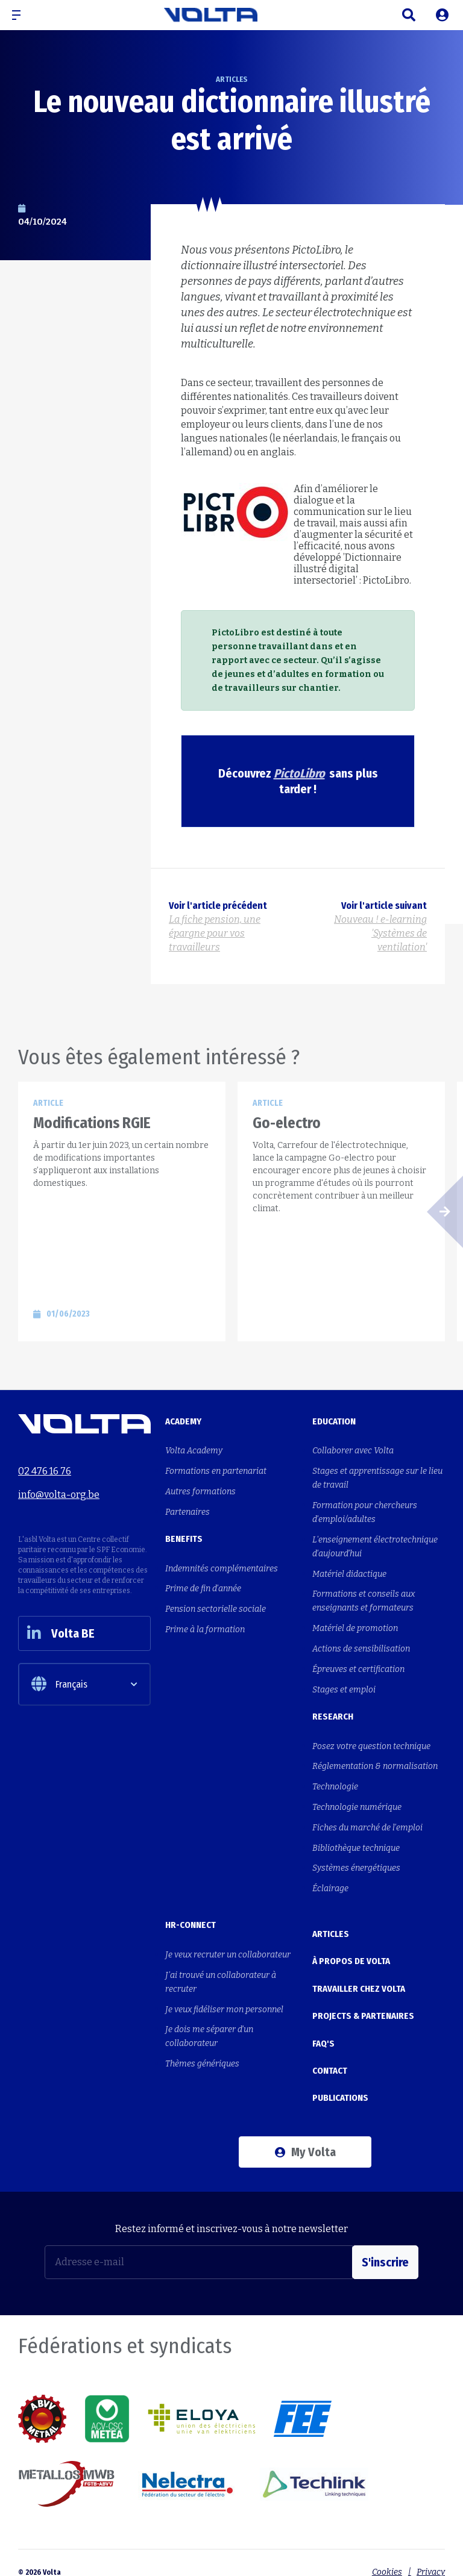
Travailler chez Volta (358, 1976)
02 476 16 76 (44, 1470)
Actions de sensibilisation (361, 1645)
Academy (183, 1421)
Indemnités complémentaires (221, 1566)
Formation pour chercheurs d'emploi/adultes (364, 1511)
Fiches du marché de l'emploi (367, 1820)
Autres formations (200, 1490)
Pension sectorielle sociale (215, 1606)
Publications (340, 2079)
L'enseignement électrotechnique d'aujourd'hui (375, 1545)
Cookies (386, 2553)
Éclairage (330, 1880)
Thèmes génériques (202, 2053)
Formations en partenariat (215, 1470)
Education (334, 1421)
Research (332, 1711)
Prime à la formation (205, 1626)
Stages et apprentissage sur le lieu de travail (377, 1477)
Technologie (335, 1781)
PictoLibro (299, 773)
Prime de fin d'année (203, 1586)
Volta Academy (193, 1450)
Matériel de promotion (355, 1625)
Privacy (431, 2553)
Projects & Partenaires (363, 2002)
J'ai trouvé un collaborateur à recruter (220, 1972)
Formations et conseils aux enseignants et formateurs (363, 1598)
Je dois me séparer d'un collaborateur (209, 2026)
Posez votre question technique (371, 1741)
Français (59, 1686)
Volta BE (62, 1634)
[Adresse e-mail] (199, 2243)
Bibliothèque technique (356, 1840)
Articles (330, 1924)
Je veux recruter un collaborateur (228, 1946)
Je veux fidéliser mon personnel (224, 1999)
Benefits (184, 1537)
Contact (329, 2053)
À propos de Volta (351, 1950)
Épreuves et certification (358, 1665)
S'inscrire (385, 2243)
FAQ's (323, 2027)
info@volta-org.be (58, 1493)
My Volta (305, 2132)
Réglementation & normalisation (375, 1761)
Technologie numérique (357, 1800)
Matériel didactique (349, 1572)
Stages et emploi (344, 1685)
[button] (21, 15)
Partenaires (187, 1510)
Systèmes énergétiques (356, 1860)
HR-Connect (190, 1916)
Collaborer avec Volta (353, 1450)
